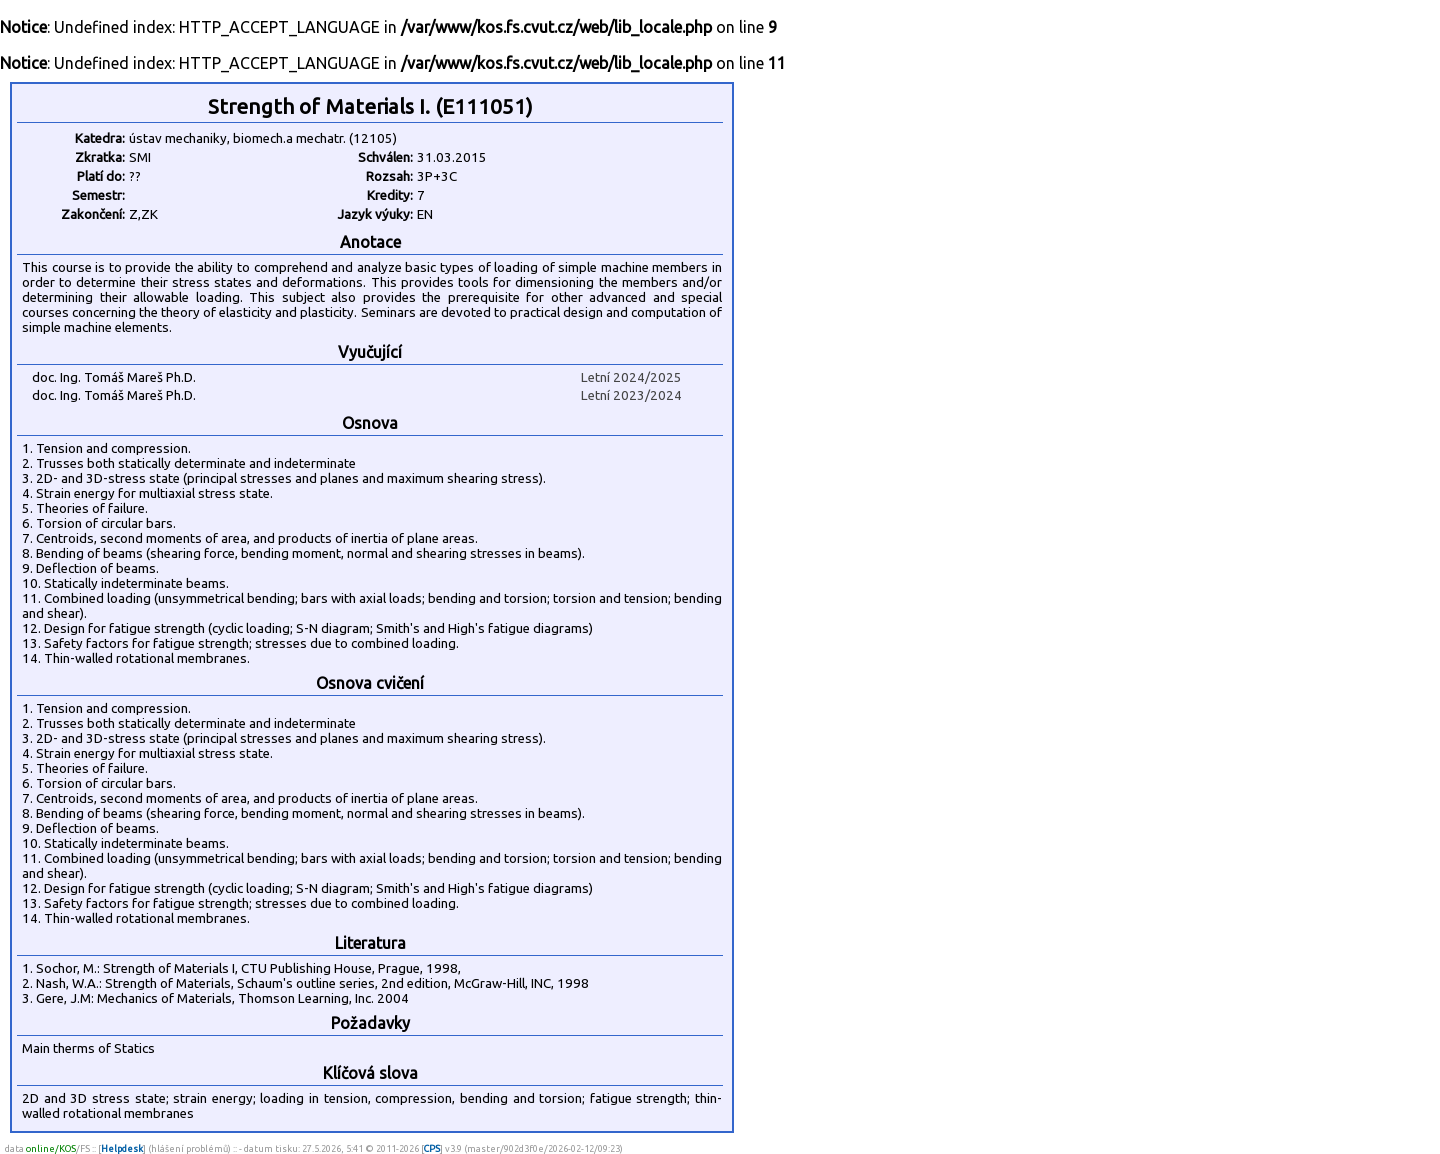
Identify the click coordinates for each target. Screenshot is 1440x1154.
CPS (432, 1148)
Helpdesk (122, 1148)
